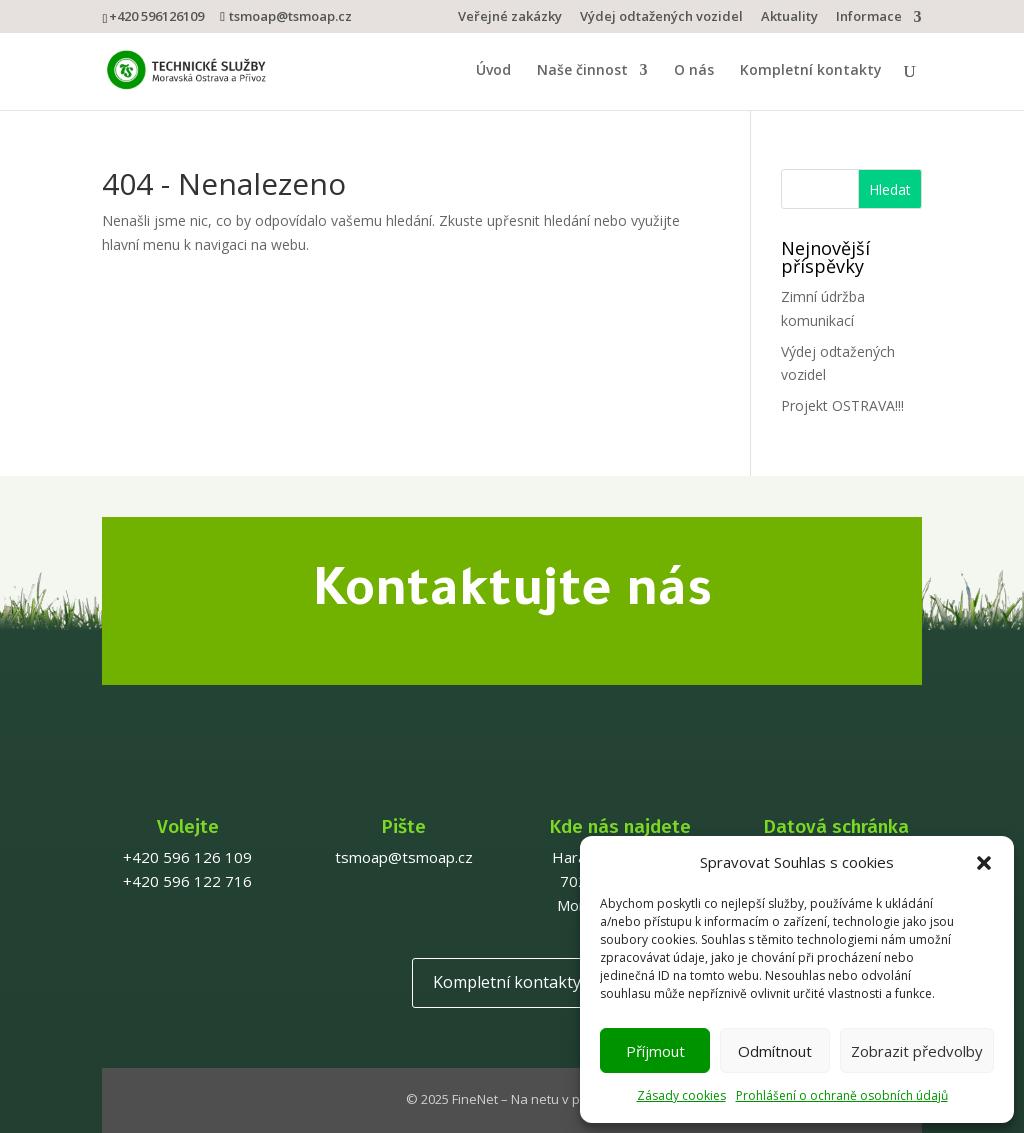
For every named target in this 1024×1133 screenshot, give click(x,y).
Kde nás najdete (620, 826)
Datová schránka (836, 826)
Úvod (493, 71)
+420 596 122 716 (187, 881)
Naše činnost (582, 71)
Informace (869, 17)
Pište (403, 826)
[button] (984, 863)
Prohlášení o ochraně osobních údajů (842, 1095)
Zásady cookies (681, 1095)
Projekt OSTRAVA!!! (842, 405)
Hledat (890, 189)
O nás (694, 71)
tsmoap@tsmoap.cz (404, 857)
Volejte (188, 826)
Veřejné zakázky (510, 17)
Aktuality (789, 17)
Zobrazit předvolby (917, 1051)
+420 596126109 (156, 16)
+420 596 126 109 (187, 857)
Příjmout (655, 1051)
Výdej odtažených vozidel (661, 17)
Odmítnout (775, 1051)
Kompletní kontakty (811, 71)
